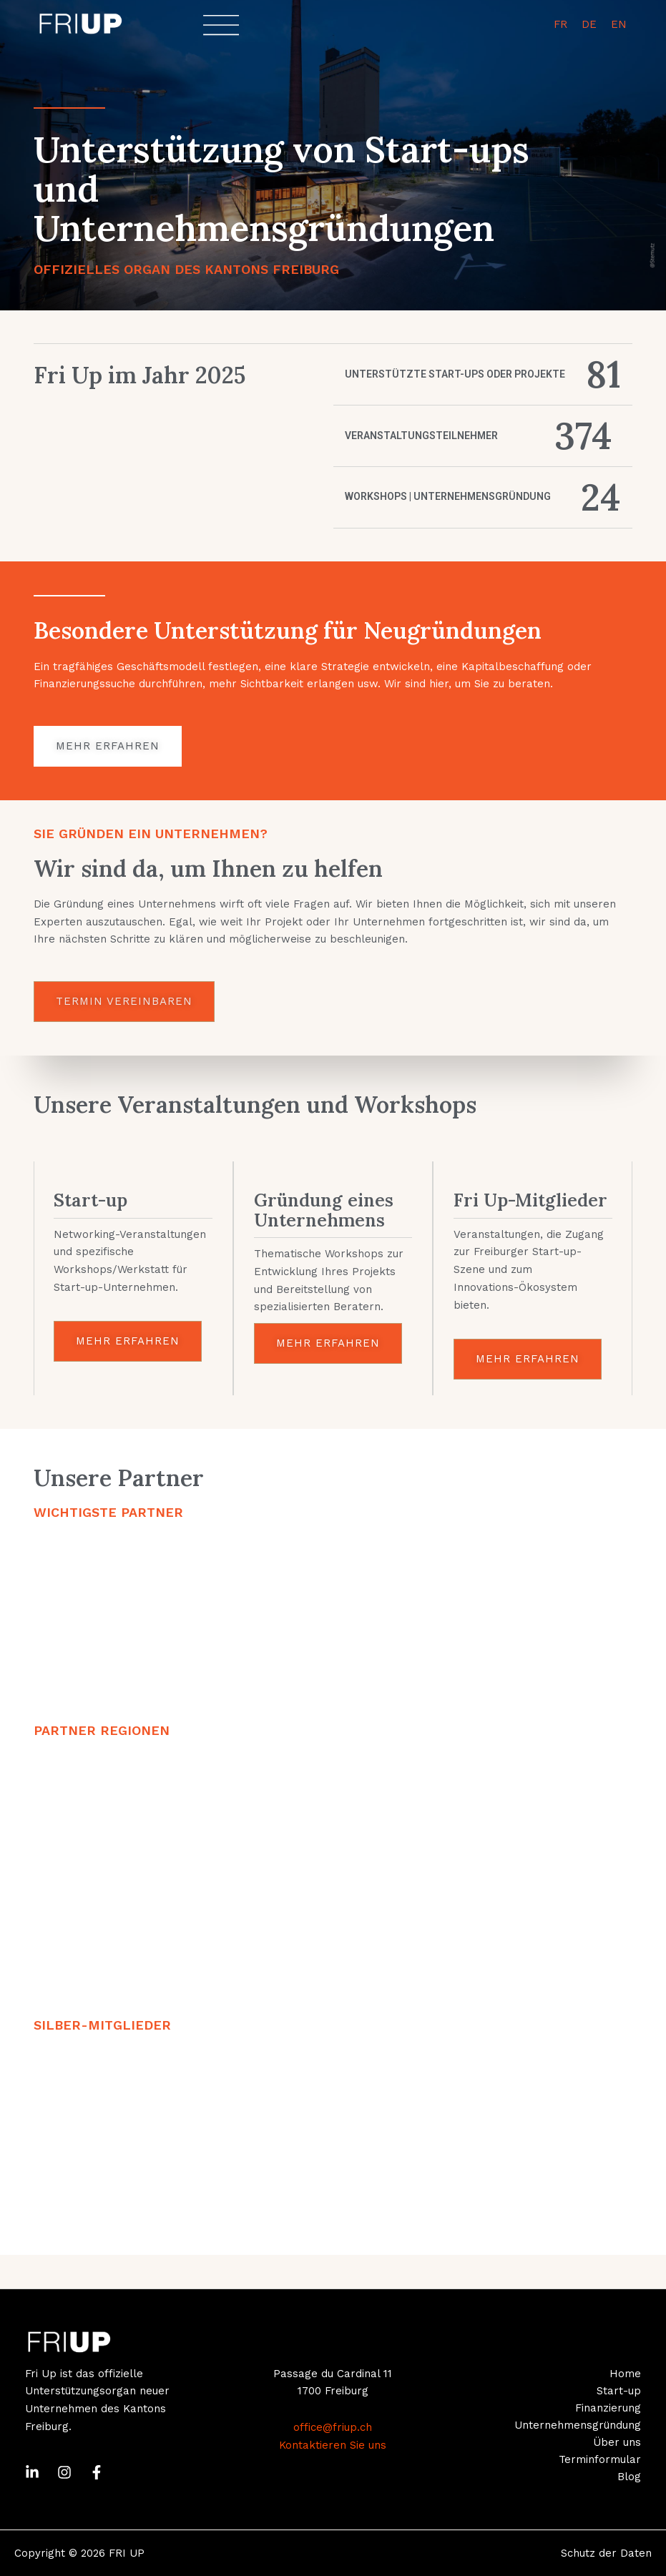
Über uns (617, 2442)
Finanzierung (608, 2408)
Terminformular (600, 2459)
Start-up (619, 2390)
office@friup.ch (332, 2427)
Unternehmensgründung (577, 2425)
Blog (629, 2476)
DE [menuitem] (589, 23)
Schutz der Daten (606, 2553)
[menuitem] (560, 24)
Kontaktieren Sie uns (332, 2445)
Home (625, 2373)
